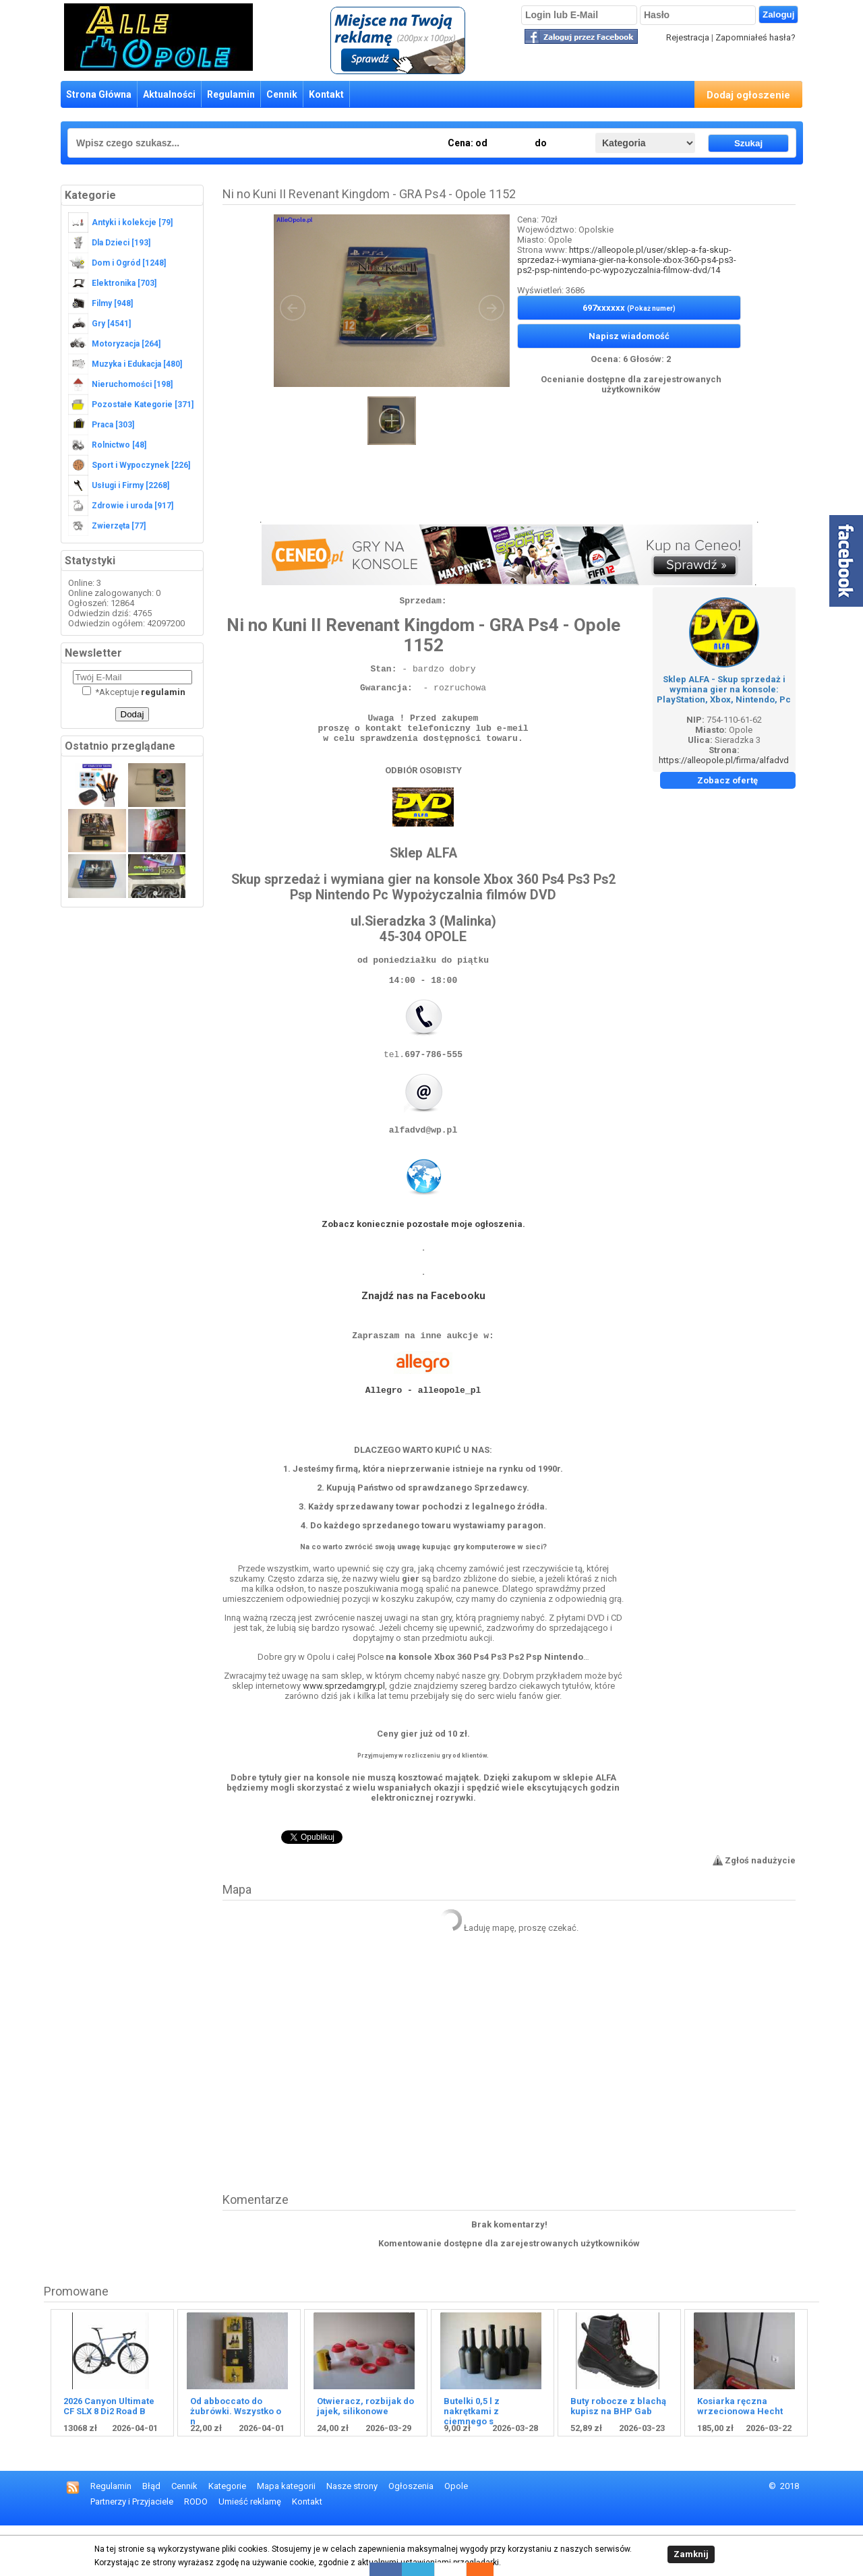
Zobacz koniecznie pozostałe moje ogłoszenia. (423, 1258)
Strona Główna (98, 94)
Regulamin (231, 94)
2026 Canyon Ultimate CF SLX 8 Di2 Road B (108, 2457)
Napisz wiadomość (629, 336)
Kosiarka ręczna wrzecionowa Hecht (740, 2457)
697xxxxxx (629, 308)
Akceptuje (133, 692)
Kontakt (326, 94)
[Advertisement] (509, 492)
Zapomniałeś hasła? (755, 37)
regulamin (163, 692)
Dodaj (132, 714)
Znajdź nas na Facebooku (423, 1330)
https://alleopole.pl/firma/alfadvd (724, 760)
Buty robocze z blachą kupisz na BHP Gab (618, 2457)
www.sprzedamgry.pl (344, 1736)
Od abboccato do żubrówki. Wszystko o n (235, 2462)
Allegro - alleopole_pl (423, 1432)
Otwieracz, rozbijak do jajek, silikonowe (365, 2457)
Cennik (281, 94)
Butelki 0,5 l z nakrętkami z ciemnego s (472, 2462)
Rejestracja (687, 37)
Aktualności (169, 94)
